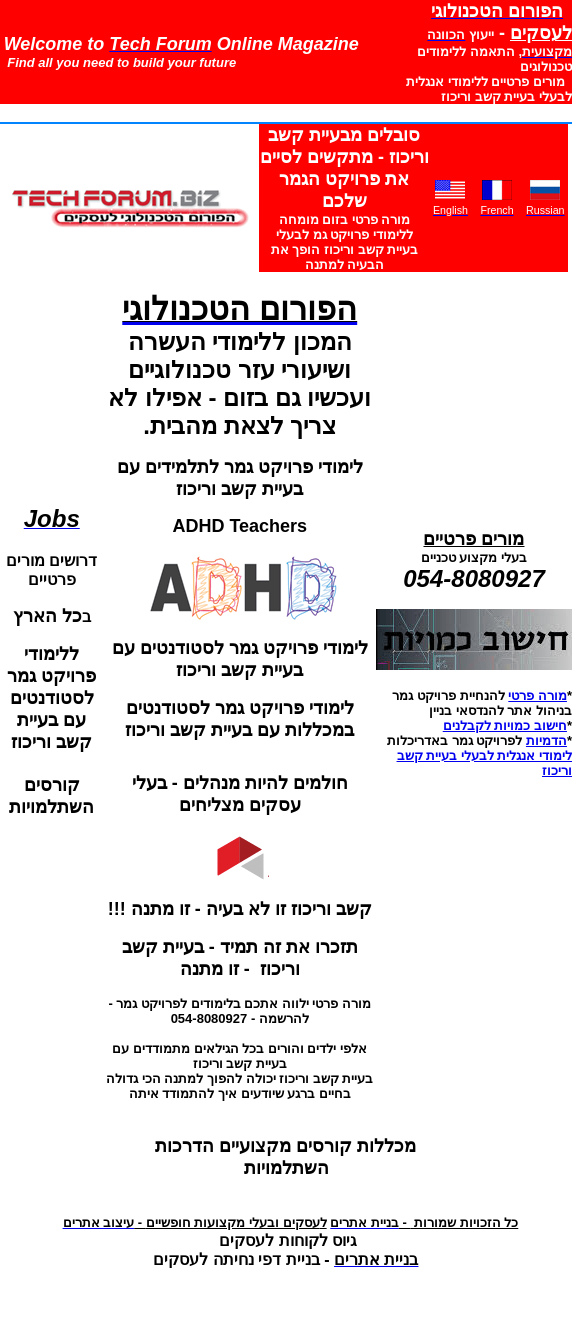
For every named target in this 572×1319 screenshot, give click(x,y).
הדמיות (546, 740)
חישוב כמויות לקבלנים (505, 725)
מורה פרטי (537, 695)
